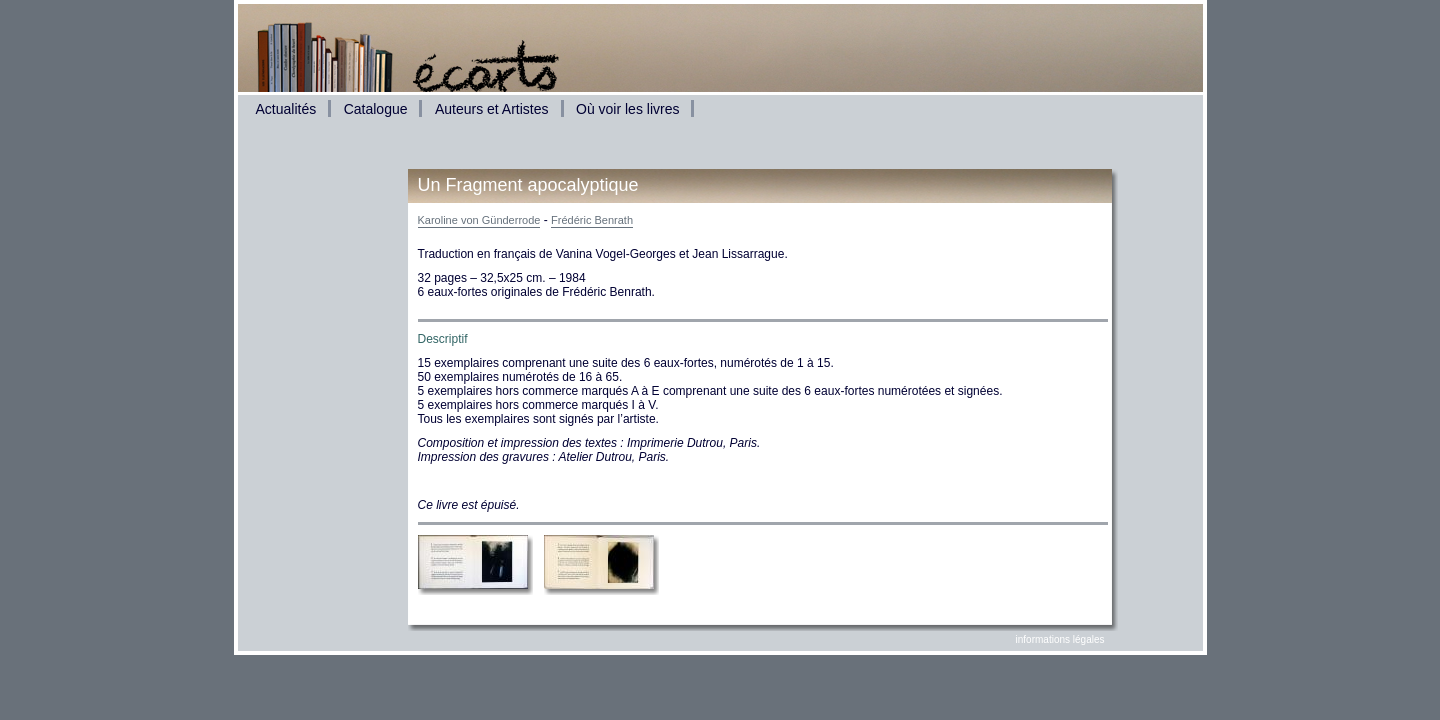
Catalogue (376, 109)
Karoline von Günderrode (479, 220)
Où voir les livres (627, 109)
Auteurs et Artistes (492, 109)
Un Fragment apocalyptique (528, 185)
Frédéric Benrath (592, 220)
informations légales (1060, 639)
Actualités (286, 109)
